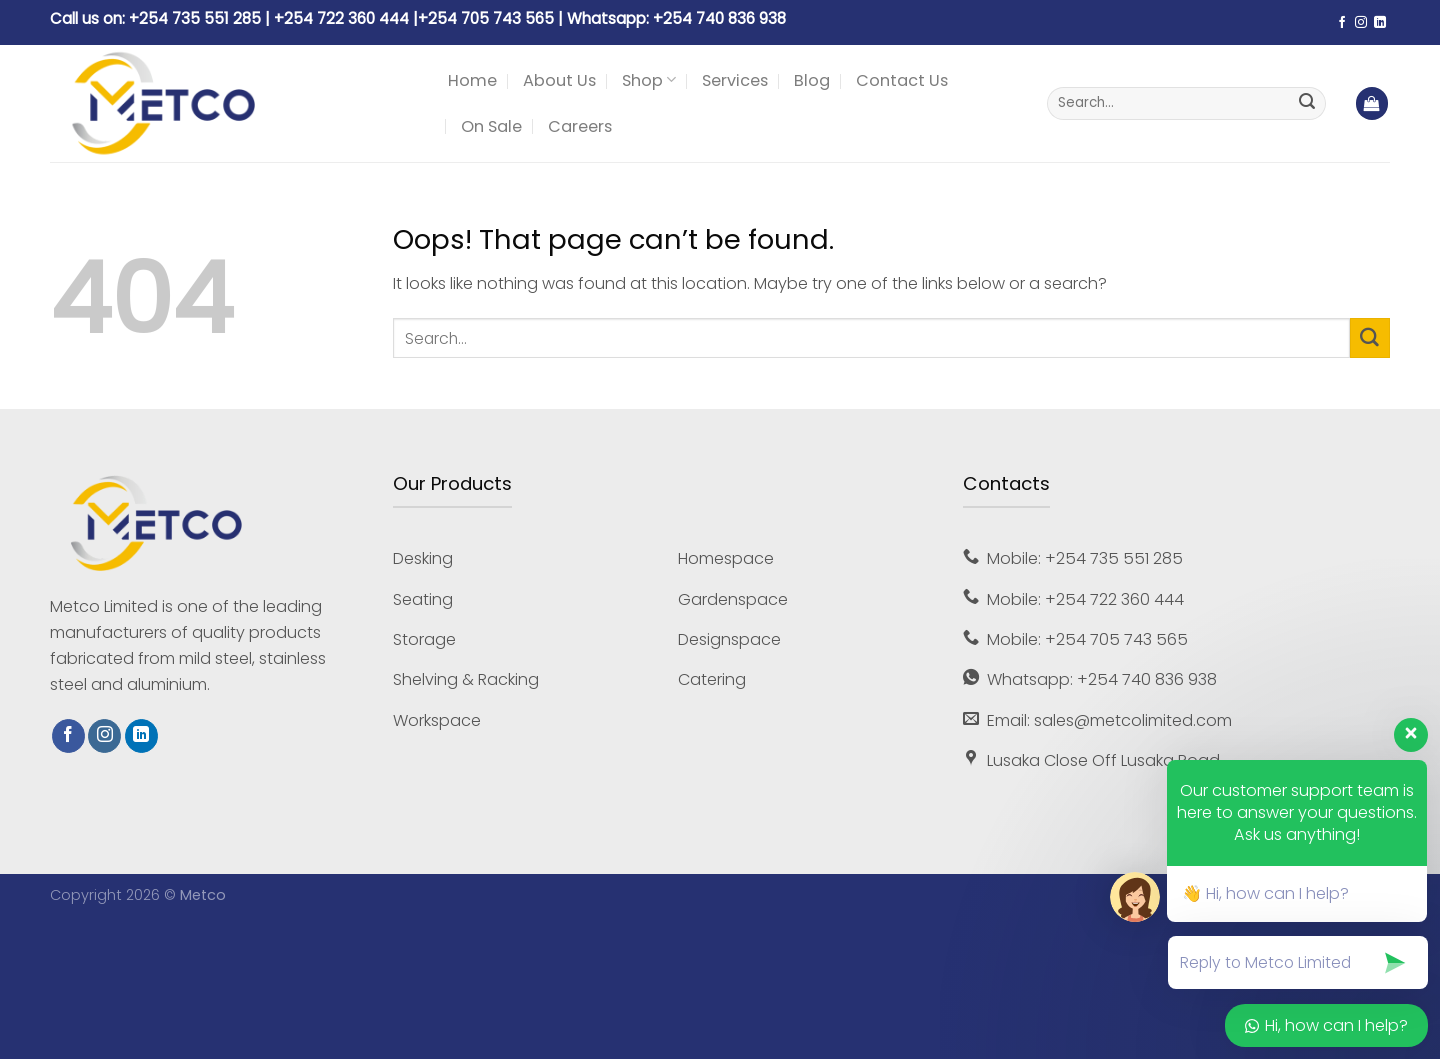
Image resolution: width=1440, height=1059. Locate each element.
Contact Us (902, 80)
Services (735, 80)
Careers (580, 126)
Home (472, 80)
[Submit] (1307, 104)
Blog (812, 80)
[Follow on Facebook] (1342, 23)
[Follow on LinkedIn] (1380, 23)
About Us (559, 80)
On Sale (491, 126)
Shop (649, 80)
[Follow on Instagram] (1361, 23)
